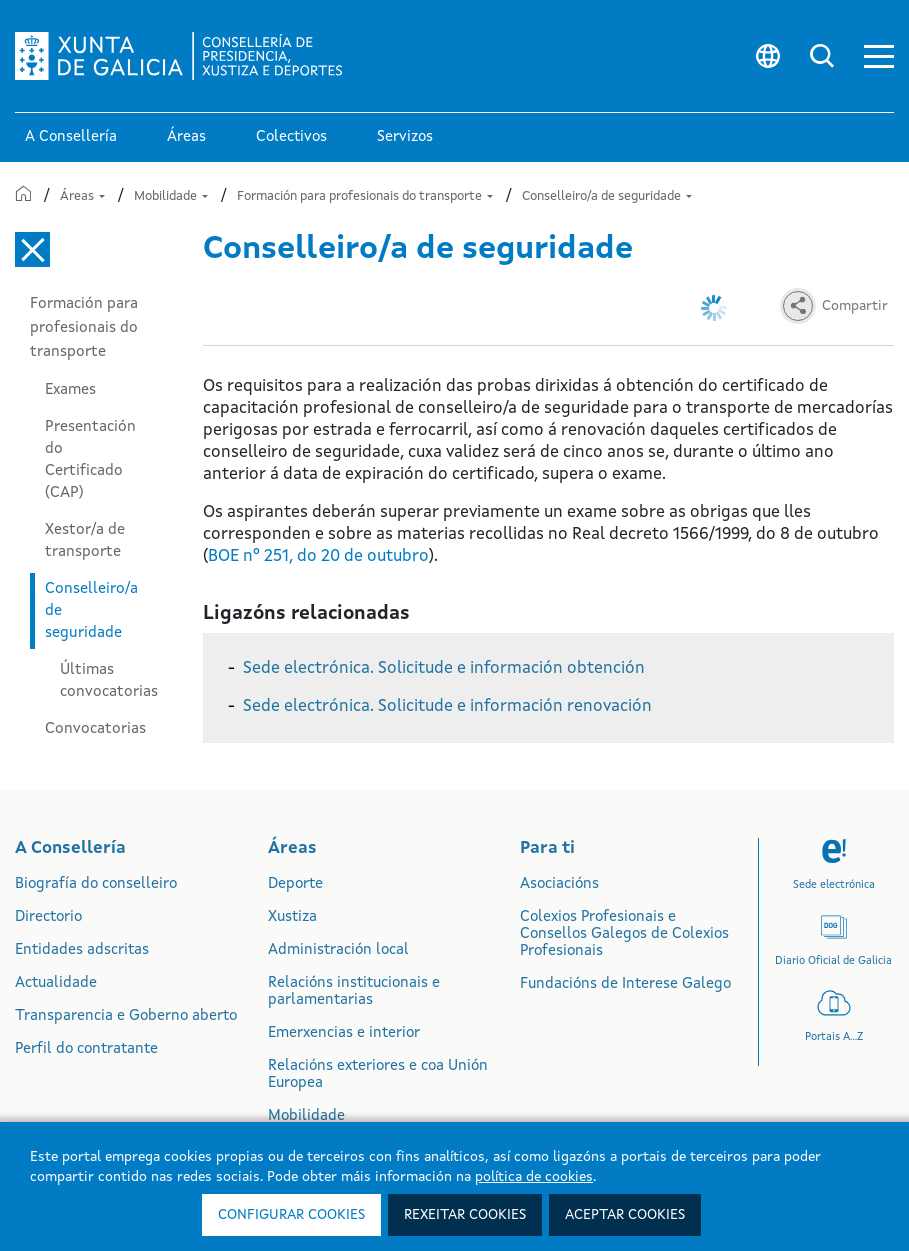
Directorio (48, 917)
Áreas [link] (186, 137)
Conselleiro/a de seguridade (607, 196)
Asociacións (559, 884)
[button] (879, 56)
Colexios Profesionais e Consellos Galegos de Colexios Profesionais (624, 934)
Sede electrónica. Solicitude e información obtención (444, 668)
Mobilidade (171, 196)
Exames (70, 390)
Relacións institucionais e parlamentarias (354, 992)
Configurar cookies (291, 1215)
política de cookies (534, 1177)
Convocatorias (95, 729)
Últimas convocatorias (109, 681)
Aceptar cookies (625, 1215)
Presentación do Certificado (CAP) (90, 460)
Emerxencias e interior (344, 1033)
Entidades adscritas (82, 950)
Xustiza (292, 917)
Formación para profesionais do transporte (365, 196)
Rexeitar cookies (465, 1215)
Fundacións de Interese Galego (625, 984)
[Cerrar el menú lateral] (32, 249)
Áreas (82, 196)
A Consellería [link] (71, 137)
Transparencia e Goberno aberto (126, 1016)
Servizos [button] (405, 137)
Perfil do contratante (86, 1049)
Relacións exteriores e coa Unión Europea (378, 1075)
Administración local (338, 950)
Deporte (295, 884)
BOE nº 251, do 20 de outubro (318, 556)
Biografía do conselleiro (96, 884)
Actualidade (56, 983)
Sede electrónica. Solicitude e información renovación (447, 706)
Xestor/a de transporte (85, 541)
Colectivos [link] (291, 137)
